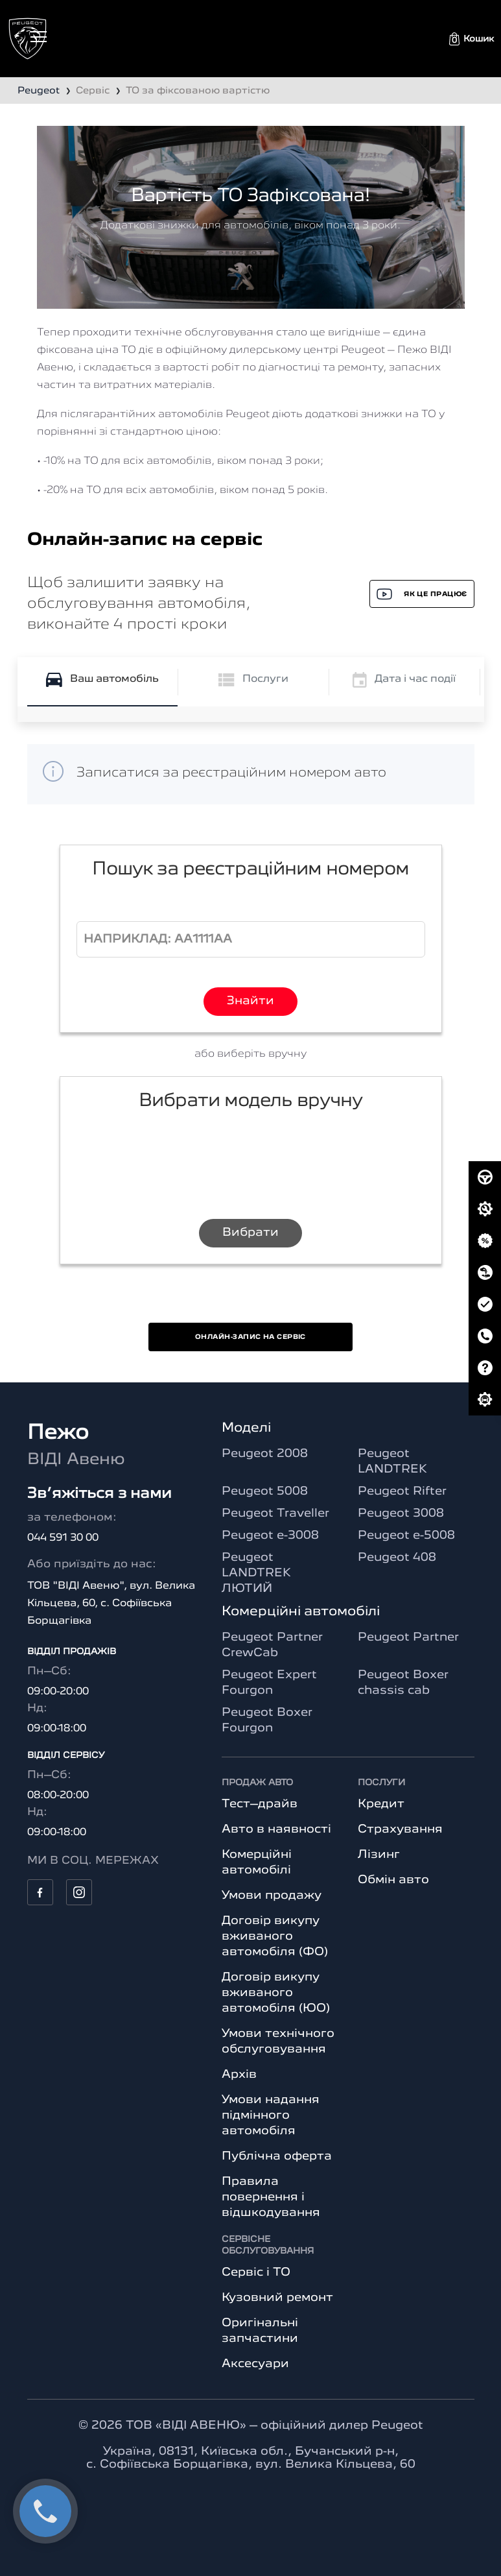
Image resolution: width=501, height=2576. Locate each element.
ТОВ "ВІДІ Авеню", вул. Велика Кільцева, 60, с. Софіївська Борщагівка (111, 1604)
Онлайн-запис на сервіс (250, 1337)
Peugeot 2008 (265, 1454)
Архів (239, 2074)
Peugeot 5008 (265, 1491)
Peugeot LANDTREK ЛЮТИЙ (256, 1573)
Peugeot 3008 (401, 1513)
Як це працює (422, 594)
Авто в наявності (276, 1829)
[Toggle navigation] (38, 36)
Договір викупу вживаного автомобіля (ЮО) (276, 1993)
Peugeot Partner (408, 1637)
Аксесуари (255, 2364)
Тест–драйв (259, 1804)
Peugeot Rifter (402, 1491)
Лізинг (379, 1854)
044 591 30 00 (63, 1538)
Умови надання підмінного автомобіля (271, 2115)
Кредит (381, 1804)
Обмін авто (393, 1880)
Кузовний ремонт (277, 2298)
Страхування (400, 1829)
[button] (471, 38)
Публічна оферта (277, 2156)
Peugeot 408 (397, 1557)
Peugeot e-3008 (270, 1535)
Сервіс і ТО (256, 2272)
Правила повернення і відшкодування (271, 2197)
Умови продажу (271, 1895)
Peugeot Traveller (275, 1513)
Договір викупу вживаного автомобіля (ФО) (275, 1936)
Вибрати (250, 1232)
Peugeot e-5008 (406, 1535)
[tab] (102, 681)
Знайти (250, 1001)
